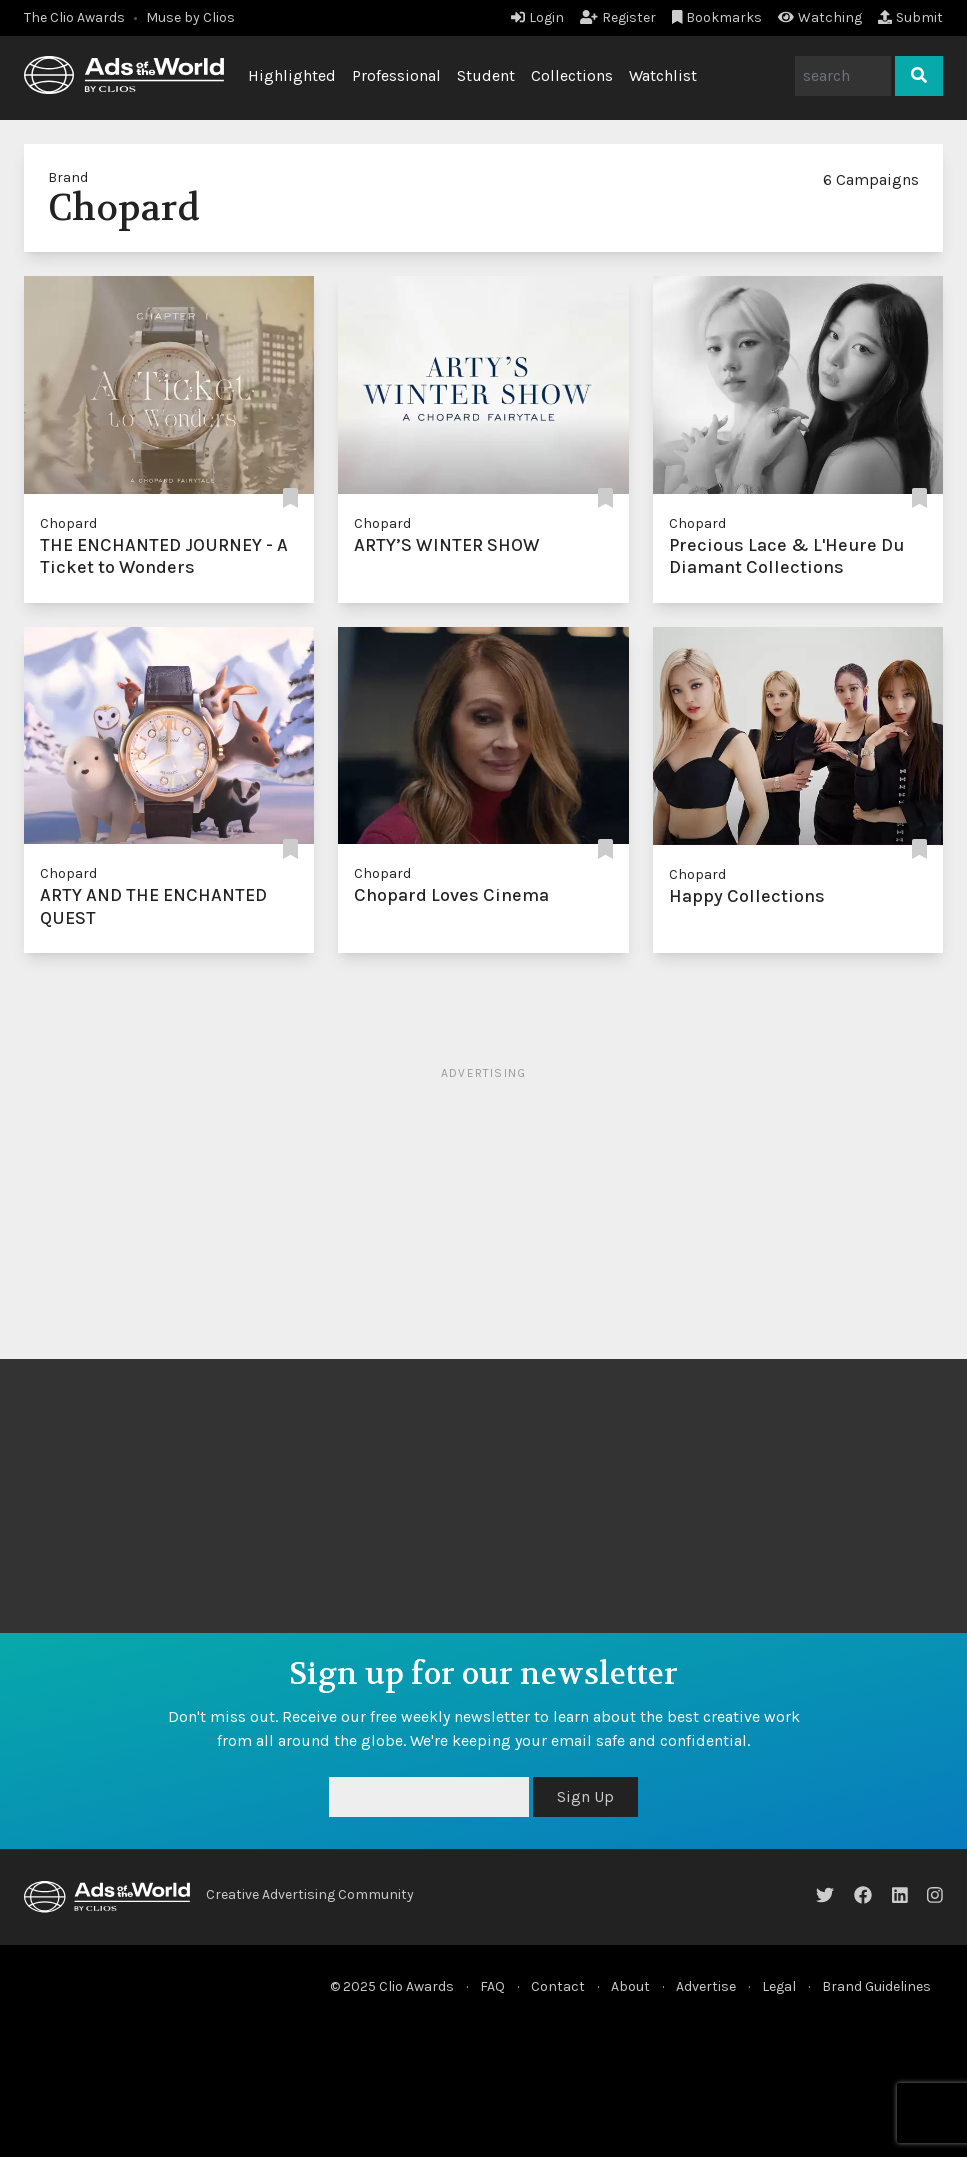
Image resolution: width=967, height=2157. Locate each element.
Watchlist (663, 75)
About (630, 1986)
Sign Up (585, 1796)
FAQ (492, 1986)
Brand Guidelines (876, 1986)
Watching (820, 17)
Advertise (706, 1986)
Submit (910, 17)
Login (537, 17)
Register (618, 17)
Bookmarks (717, 17)
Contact (558, 1986)
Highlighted (292, 75)
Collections (572, 75)
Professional (396, 75)
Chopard (68, 523)
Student (486, 75)
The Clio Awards (74, 17)
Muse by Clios (190, 17)
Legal (779, 1986)
